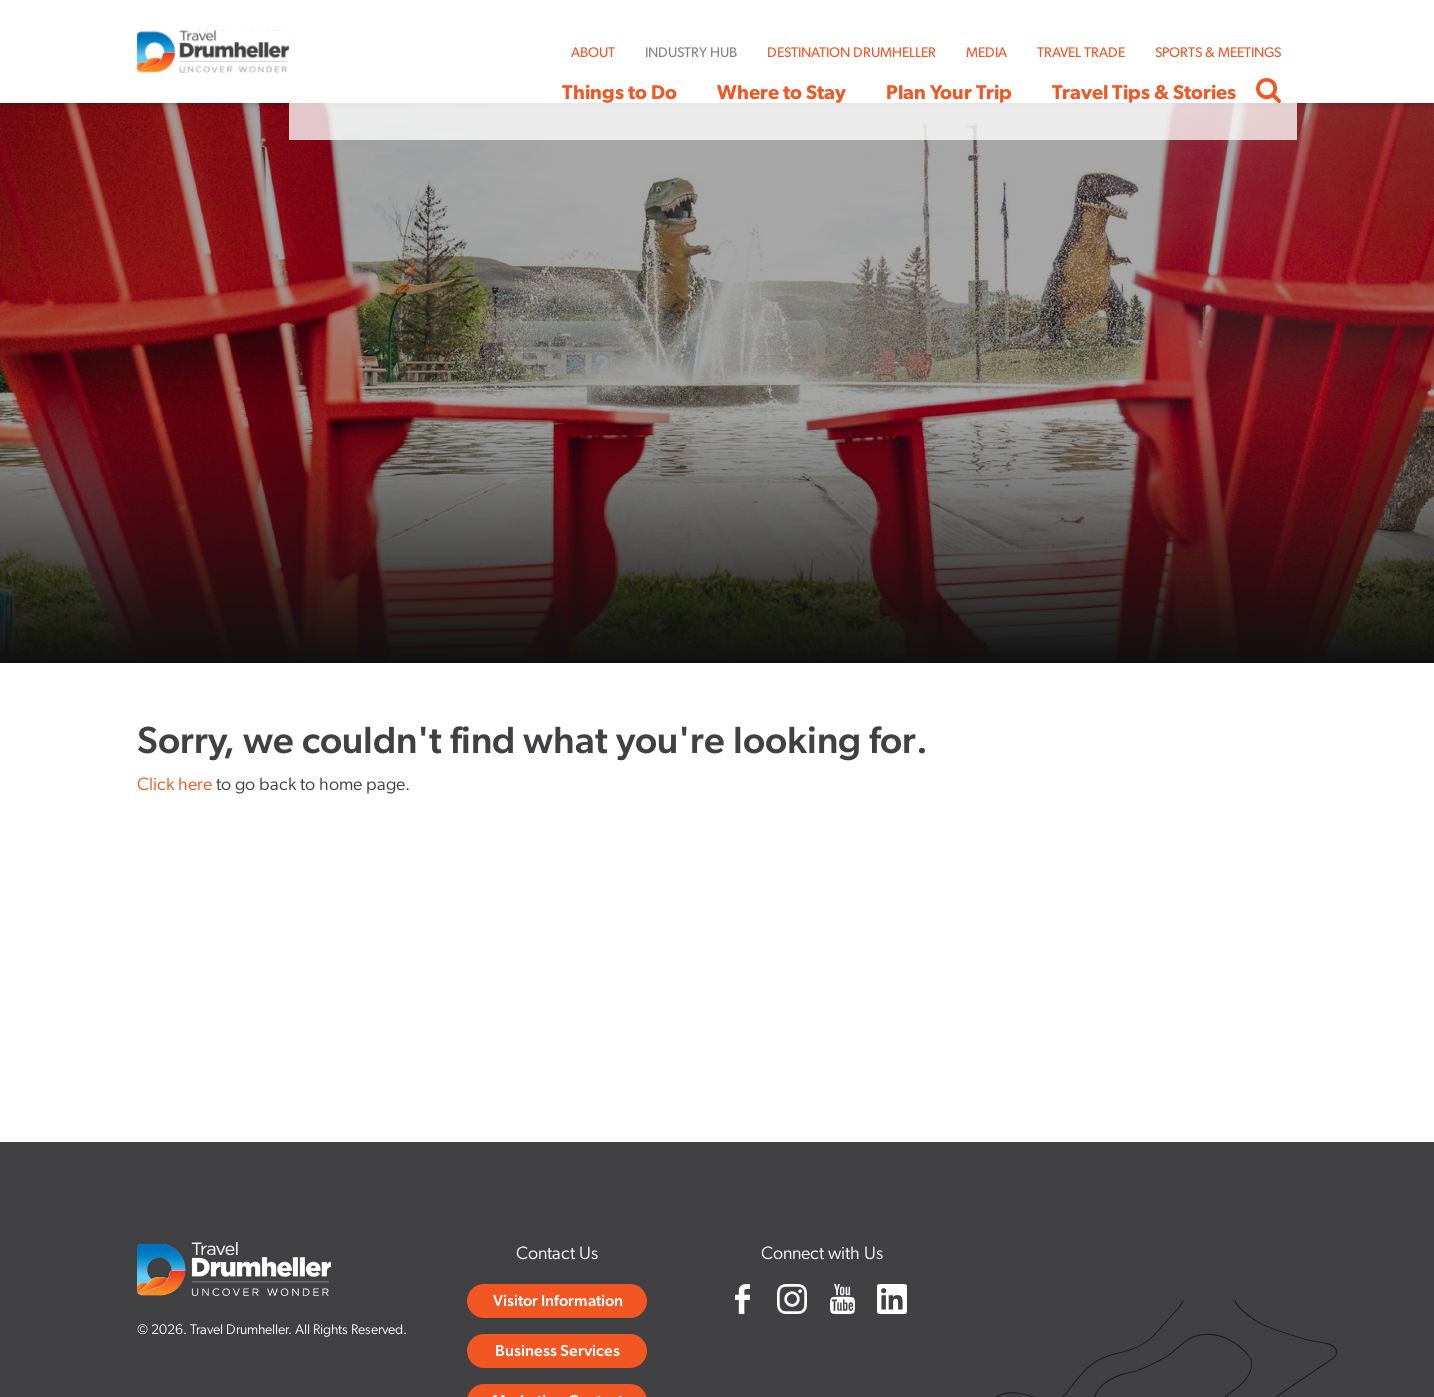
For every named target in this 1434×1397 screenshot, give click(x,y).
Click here (174, 785)
